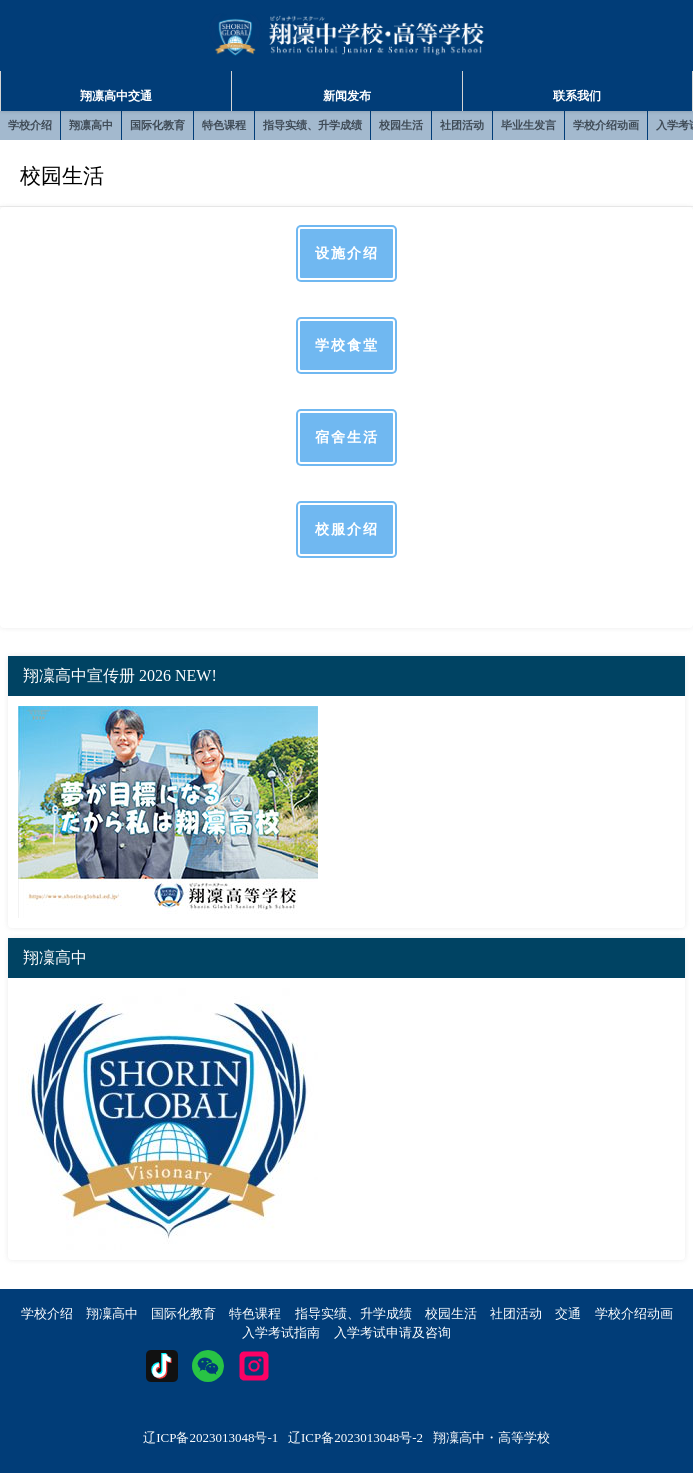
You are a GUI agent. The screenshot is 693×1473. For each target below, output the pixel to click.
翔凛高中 (91, 125)
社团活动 (462, 125)
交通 (568, 1313)
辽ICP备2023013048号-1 (210, 1437)
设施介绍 (347, 253)
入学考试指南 (281, 1332)
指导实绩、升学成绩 (312, 125)
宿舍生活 (347, 437)
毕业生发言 (528, 125)
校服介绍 (347, 529)
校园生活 (401, 125)
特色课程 (224, 125)
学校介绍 (30, 125)
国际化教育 (157, 125)
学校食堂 (347, 345)
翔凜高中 (112, 1313)
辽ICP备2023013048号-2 (355, 1437)
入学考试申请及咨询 (392, 1332)
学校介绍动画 (606, 125)
